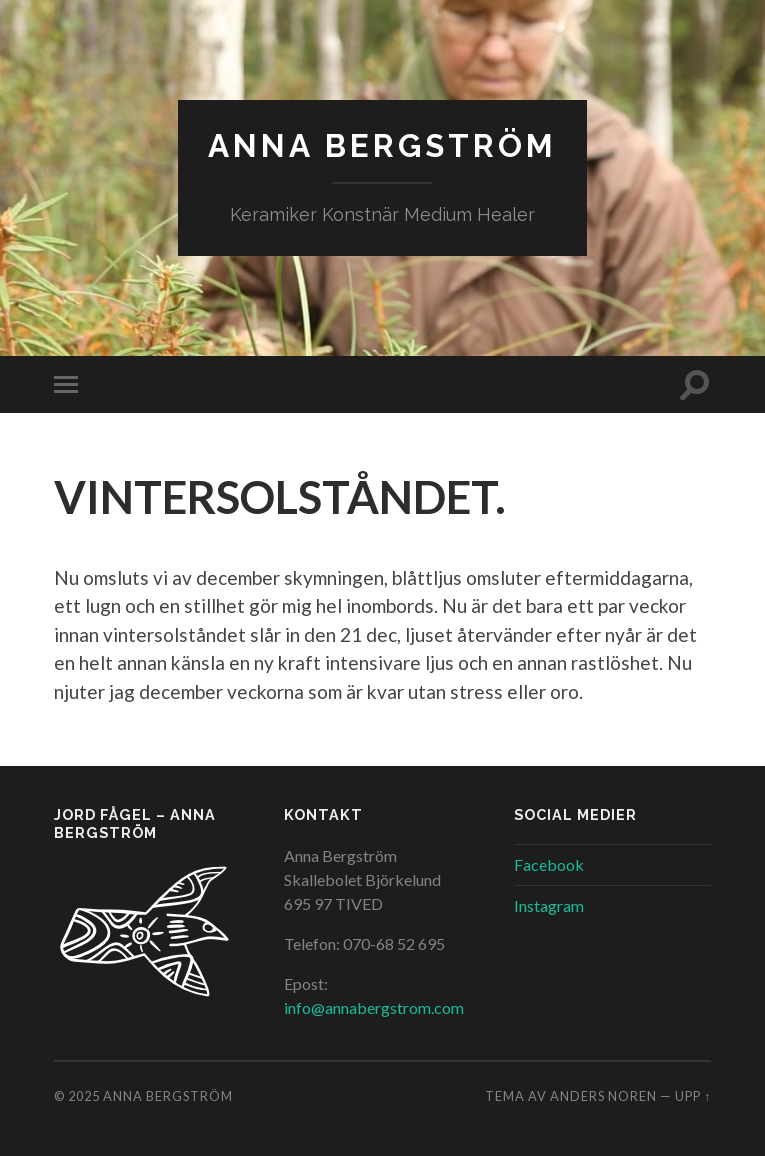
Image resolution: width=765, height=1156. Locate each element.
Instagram (549, 905)
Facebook (549, 864)
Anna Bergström (382, 145)
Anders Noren (603, 1096)
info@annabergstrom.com (374, 1007)
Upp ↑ (693, 1096)
